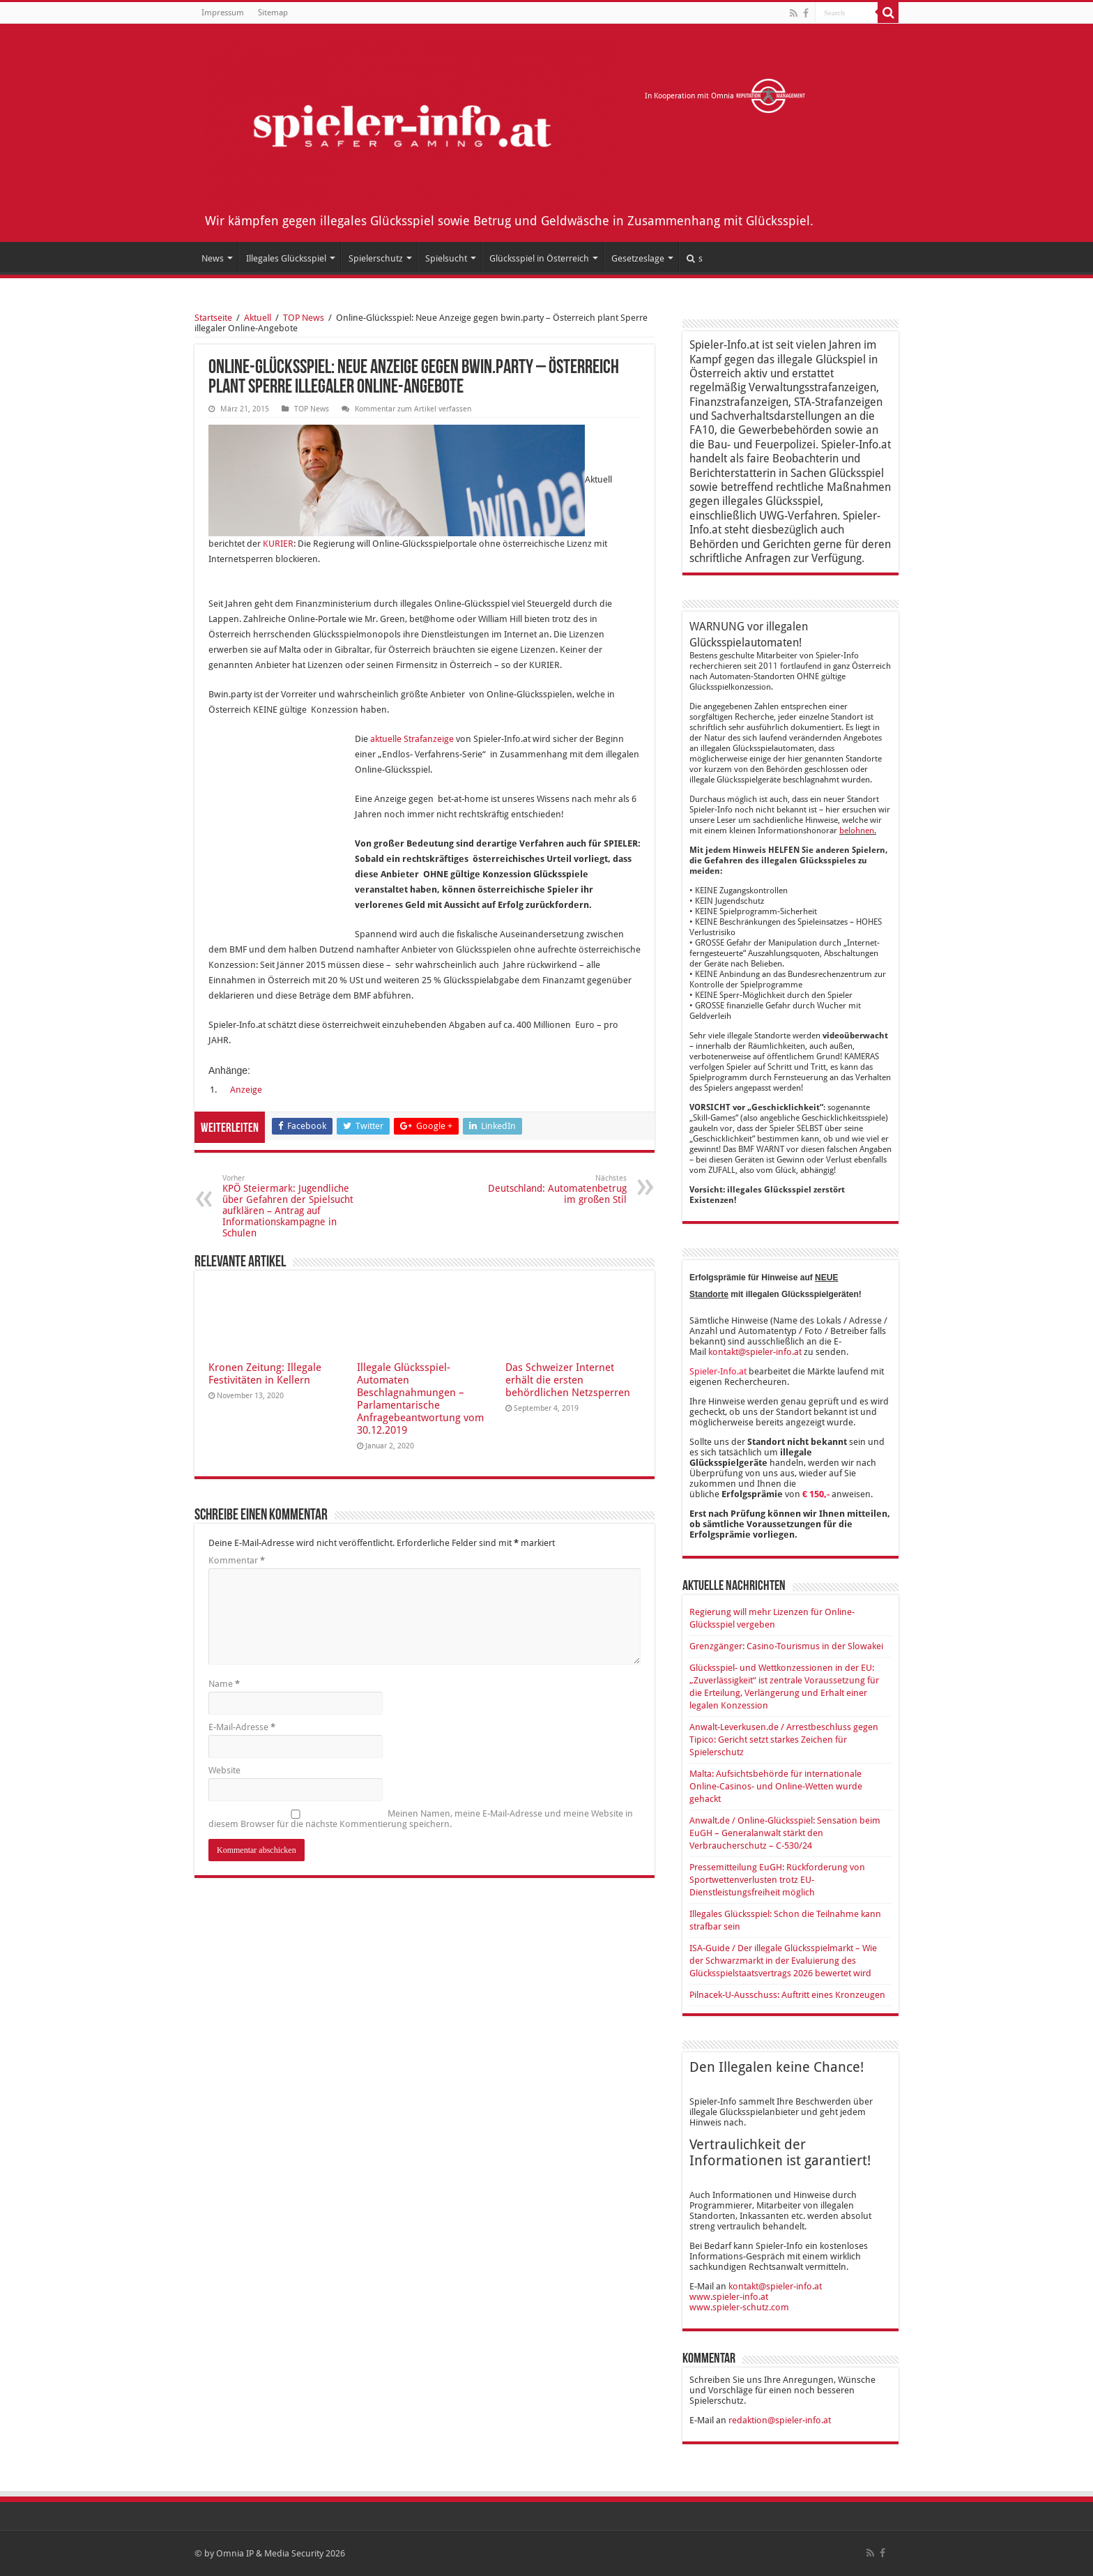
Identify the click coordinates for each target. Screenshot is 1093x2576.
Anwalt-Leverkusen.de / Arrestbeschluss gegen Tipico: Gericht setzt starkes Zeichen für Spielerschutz (783, 1739)
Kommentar (236, 1560)
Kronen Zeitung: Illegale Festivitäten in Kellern (264, 1373)
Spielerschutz (376, 258)
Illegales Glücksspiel (286, 258)
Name (224, 1684)
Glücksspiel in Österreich (539, 258)
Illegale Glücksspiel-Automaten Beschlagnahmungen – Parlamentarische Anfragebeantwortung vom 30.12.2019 (420, 1399)
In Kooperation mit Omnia (725, 95)
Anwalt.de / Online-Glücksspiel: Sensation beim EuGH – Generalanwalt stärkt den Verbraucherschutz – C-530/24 (784, 1833)
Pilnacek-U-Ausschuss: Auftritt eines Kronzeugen (787, 1995)
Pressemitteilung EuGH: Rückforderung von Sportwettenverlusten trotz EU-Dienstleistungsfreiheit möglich (777, 1879)
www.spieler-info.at (728, 2296)
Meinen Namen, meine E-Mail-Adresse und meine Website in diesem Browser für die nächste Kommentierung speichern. (420, 1818)
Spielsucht (446, 258)
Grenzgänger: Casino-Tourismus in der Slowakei (786, 1646)
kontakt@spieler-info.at (755, 1352)
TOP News (303, 317)
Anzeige (246, 1089)
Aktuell (257, 317)
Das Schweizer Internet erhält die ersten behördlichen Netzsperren (567, 1380)
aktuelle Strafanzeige (412, 739)
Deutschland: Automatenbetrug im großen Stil (555, 1189)
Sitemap (273, 12)
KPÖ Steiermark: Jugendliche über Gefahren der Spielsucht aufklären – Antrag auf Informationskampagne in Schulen (293, 1206)
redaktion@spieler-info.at (779, 2420)
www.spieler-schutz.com (739, 2307)
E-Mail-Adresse (241, 1727)
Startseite (213, 317)
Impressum (222, 12)
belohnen (856, 830)
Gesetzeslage (637, 258)
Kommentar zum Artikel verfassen (413, 409)
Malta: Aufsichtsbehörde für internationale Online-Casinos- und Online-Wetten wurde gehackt (775, 1786)
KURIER (278, 543)
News (212, 258)
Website (224, 1770)
